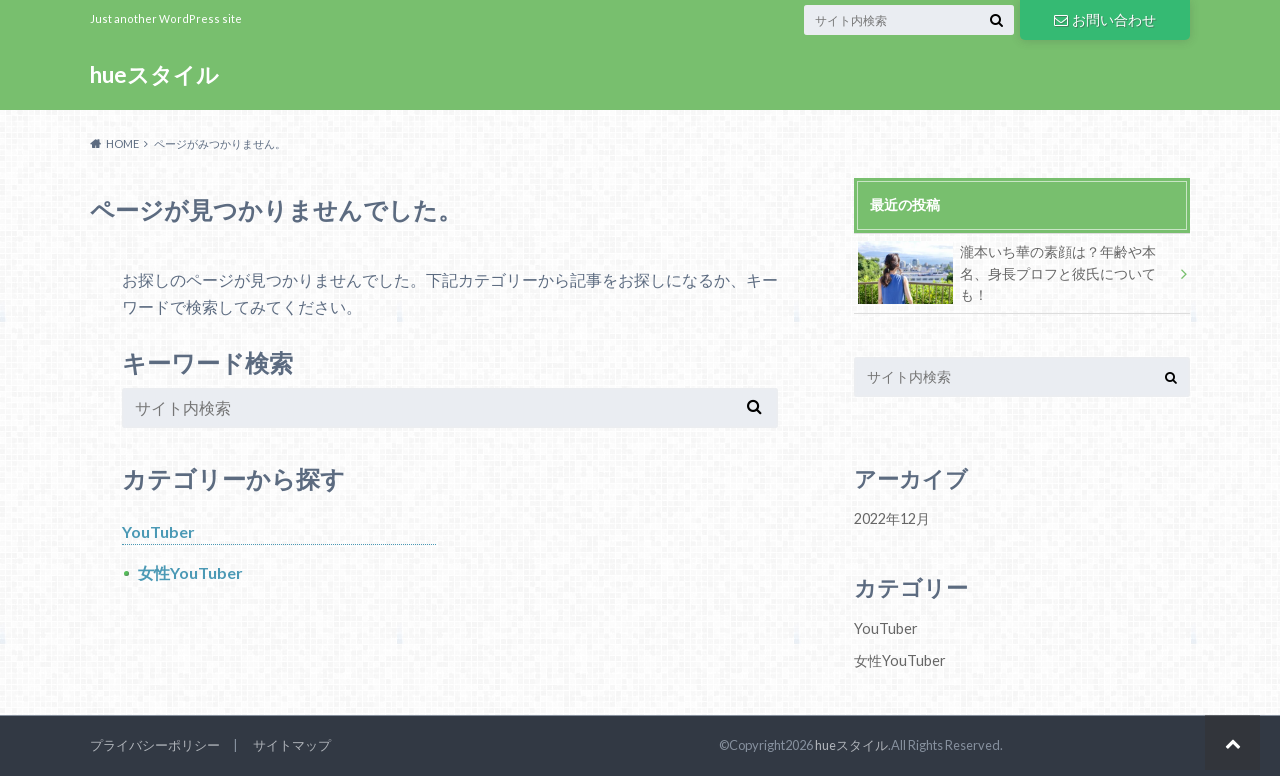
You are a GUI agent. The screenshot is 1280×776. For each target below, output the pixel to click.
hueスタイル (154, 74)
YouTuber (158, 531)
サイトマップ (292, 745)
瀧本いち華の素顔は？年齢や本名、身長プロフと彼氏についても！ (1007, 272)
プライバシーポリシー (155, 745)
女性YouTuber (190, 572)
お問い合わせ (1105, 19)
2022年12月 (892, 518)
